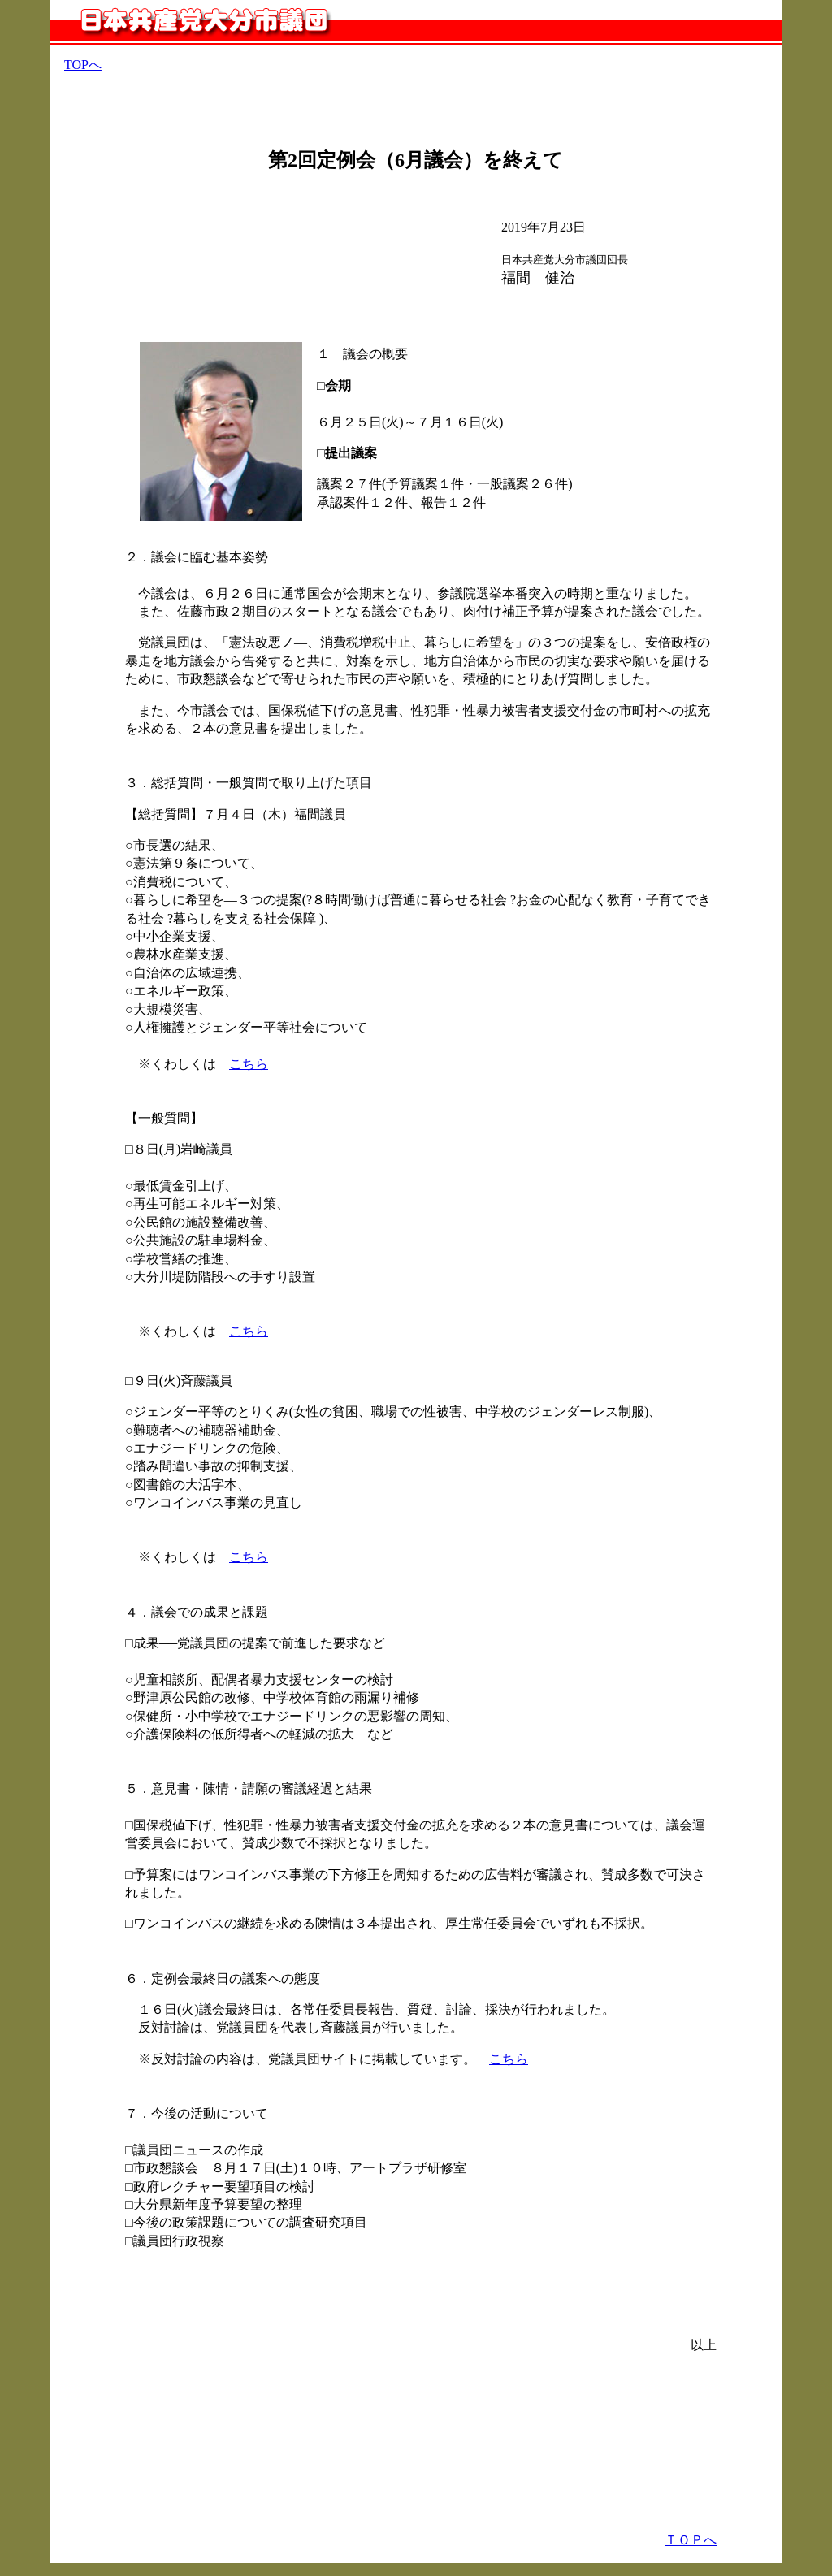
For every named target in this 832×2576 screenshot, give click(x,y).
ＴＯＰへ (691, 2540)
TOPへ (83, 64)
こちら (248, 1064)
